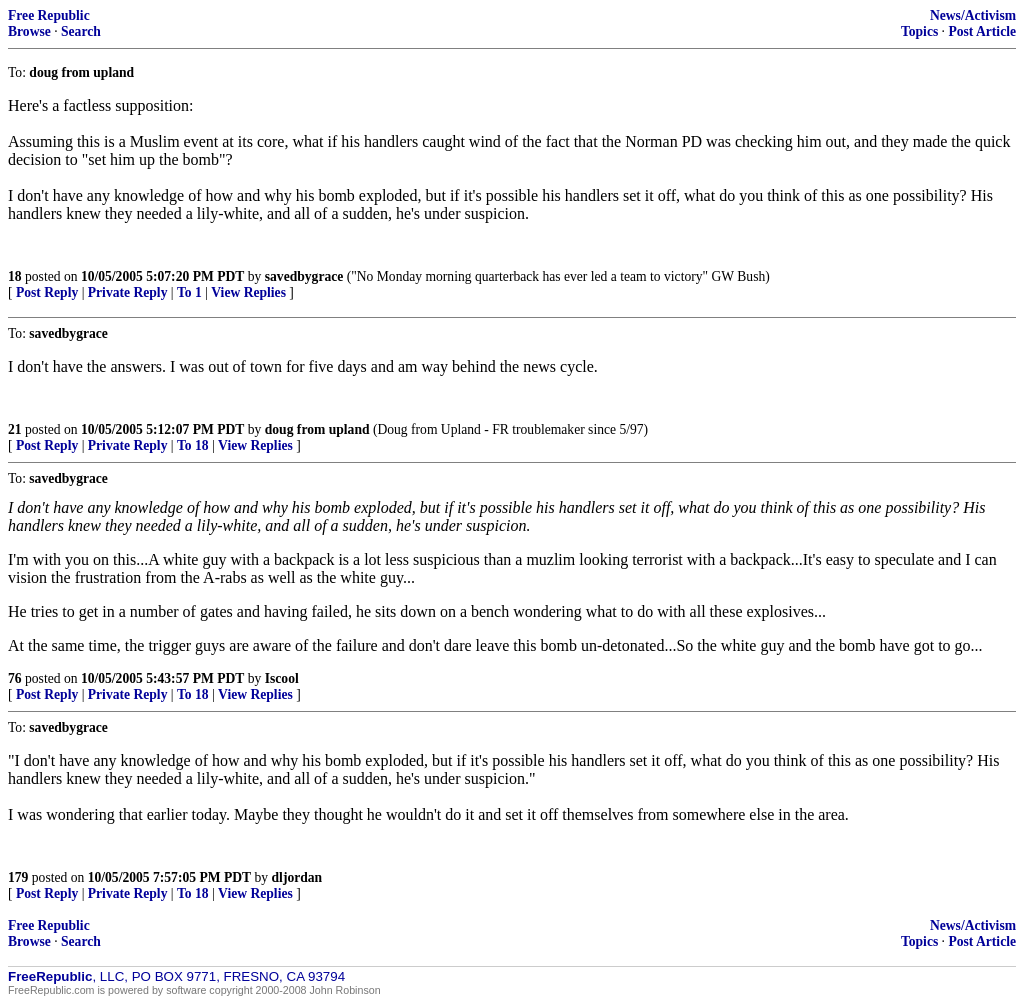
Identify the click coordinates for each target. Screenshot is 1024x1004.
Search (81, 31)
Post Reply (47, 292)
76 (15, 678)
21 (15, 429)
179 (18, 877)
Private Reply (128, 292)
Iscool (282, 678)
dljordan (297, 877)
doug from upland (317, 429)
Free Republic (49, 15)
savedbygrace (304, 276)
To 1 (189, 292)
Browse (29, 31)
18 (15, 276)
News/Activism (973, 15)
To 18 (193, 445)
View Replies (248, 292)
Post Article (982, 31)
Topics (919, 31)
